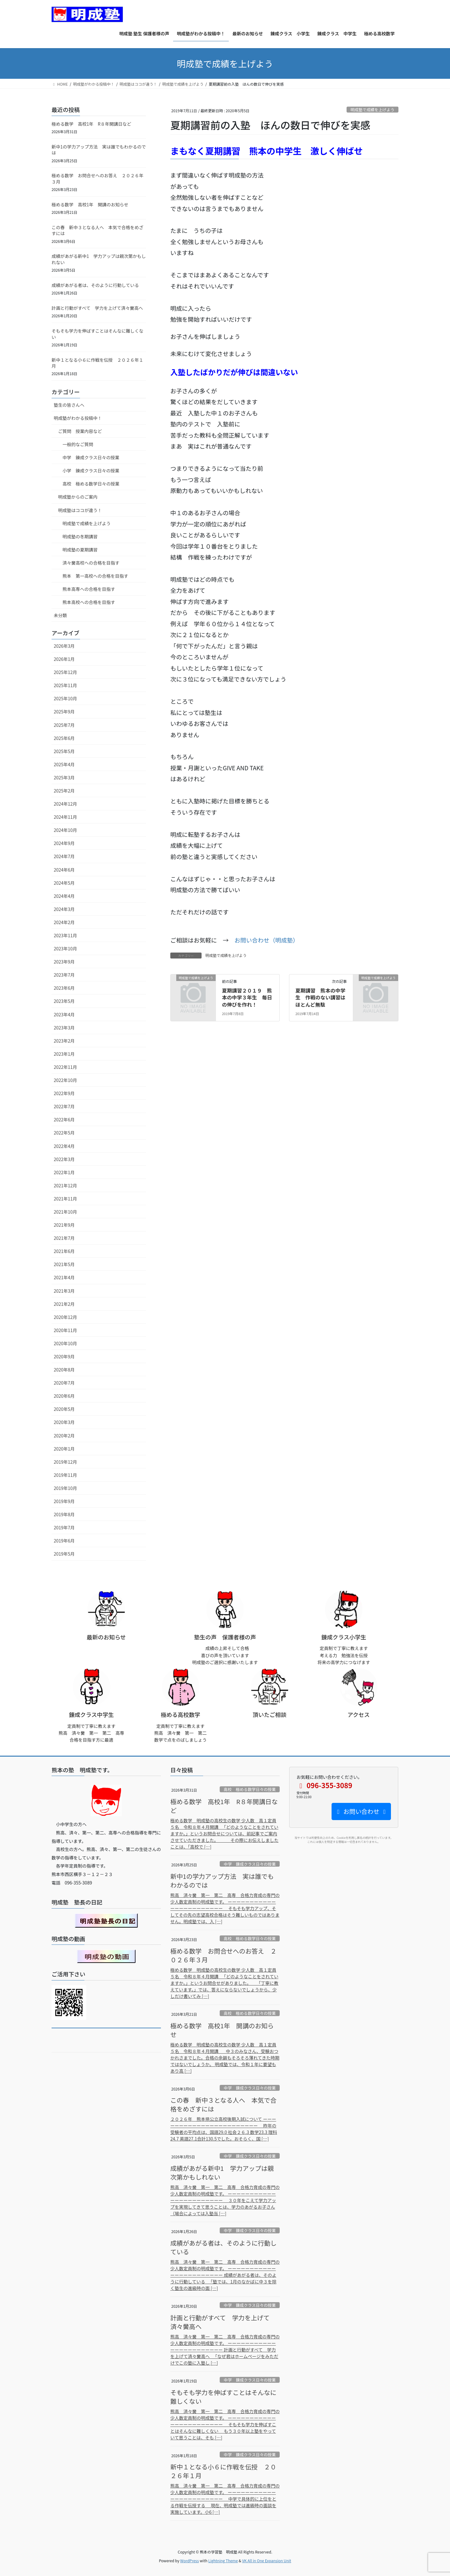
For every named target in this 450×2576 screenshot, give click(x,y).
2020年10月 (65, 1343)
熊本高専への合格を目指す (88, 589)
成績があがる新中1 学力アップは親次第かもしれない (99, 259)
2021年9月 (64, 1225)
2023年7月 (64, 975)
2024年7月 (64, 856)
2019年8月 (64, 1514)
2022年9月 (64, 1093)
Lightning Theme (223, 2560)
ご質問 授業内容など (80, 431)
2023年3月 (64, 1027)
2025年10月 (65, 698)
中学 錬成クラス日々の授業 (90, 457)
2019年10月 (65, 1488)
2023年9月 (64, 961)
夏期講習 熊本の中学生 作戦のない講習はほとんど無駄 (320, 997)
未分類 (60, 615)
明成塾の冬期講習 (80, 536)
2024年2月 (64, 922)
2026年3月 (64, 646)
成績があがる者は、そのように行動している (95, 285)
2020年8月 (64, 1369)
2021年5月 (64, 1264)
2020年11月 (65, 1330)
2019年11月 (65, 1475)
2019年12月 (65, 1462)
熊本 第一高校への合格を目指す (95, 576)
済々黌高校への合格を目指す (90, 563)
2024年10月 (65, 830)
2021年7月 (64, 1238)
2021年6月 (64, 1251)
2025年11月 (65, 685)
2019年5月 (64, 1554)
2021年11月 (65, 1198)
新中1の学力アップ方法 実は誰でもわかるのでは (99, 149)
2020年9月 (64, 1356)
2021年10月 (65, 1212)
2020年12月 (65, 1317)
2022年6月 (64, 1119)
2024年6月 (64, 870)
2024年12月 (65, 804)
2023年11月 (65, 935)
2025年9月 (64, 711)
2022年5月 (64, 1133)
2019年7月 (64, 1527)
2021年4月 (64, 1277)
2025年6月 (64, 738)
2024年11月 (65, 817)
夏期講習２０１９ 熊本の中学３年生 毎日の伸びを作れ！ (247, 997)
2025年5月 (64, 751)
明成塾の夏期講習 (80, 549)
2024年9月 (64, 843)
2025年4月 (64, 764)
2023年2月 (64, 1041)
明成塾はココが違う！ (80, 510)
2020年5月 (64, 1409)
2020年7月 (64, 1383)
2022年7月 (64, 1106)
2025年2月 (64, 790)
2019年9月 (64, 1501)
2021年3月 (64, 1291)
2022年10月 (65, 1080)
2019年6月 (64, 1540)
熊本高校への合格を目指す (88, 602)
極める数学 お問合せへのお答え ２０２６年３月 (97, 178)
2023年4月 (64, 1014)
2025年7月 (64, 725)
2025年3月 (64, 777)
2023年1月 (64, 1054)
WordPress (189, 2560)
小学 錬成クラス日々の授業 (90, 470)
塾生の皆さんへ (69, 405)
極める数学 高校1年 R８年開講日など (91, 124)
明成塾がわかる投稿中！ (78, 418)
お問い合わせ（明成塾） (266, 940)
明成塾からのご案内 (78, 497)
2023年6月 (64, 988)
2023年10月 (65, 948)
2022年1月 (64, 1172)
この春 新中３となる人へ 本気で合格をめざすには (97, 230)
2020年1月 (64, 1449)
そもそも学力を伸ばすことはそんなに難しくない (97, 334)
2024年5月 (64, 883)
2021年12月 (65, 1185)
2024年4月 (64, 896)
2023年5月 (64, 1001)
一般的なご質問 (77, 444)
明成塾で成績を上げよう (372, 110)
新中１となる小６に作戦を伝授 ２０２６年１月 (97, 363)
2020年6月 (64, 1396)
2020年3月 (64, 1422)
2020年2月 (64, 1435)
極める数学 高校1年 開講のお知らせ (90, 204)
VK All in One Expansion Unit (266, 2560)
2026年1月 (64, 659)
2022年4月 (64, 1146)
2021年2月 (64, 1304)
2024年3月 (64, 909)
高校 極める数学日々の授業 (90, 483)
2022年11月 (65, 1067)
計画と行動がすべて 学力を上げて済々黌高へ (97, 308)
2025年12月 (65, 672)
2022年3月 (64, 1159)
